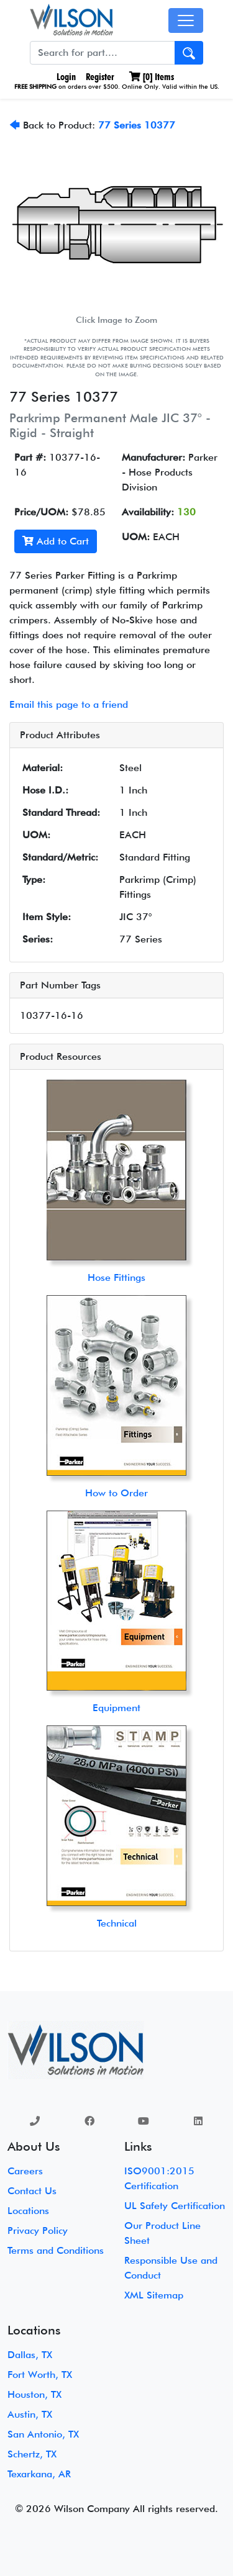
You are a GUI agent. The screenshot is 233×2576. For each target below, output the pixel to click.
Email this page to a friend (68, 704)
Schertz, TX (32, 2454)
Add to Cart (55, 541)
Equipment (116, 1708)
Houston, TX (34, 2394)
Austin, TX (29, 2414)
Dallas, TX (29, 2355)
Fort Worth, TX (39, 2374)
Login (65, 77)
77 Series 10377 (136, 125)
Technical (117, 1923)
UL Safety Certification (174, 2206)
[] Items (151, 77)
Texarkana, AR (39, 2474)
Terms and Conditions (55, 2250)
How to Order (116, 1493)
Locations (28, 2211)
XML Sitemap (153, 2295)
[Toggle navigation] (185, 20)
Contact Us (32, 2191)
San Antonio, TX (43, 2434)
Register (100, 77)
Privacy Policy (37, 2230)
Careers (25, 2171)
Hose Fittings (116, 1277)
